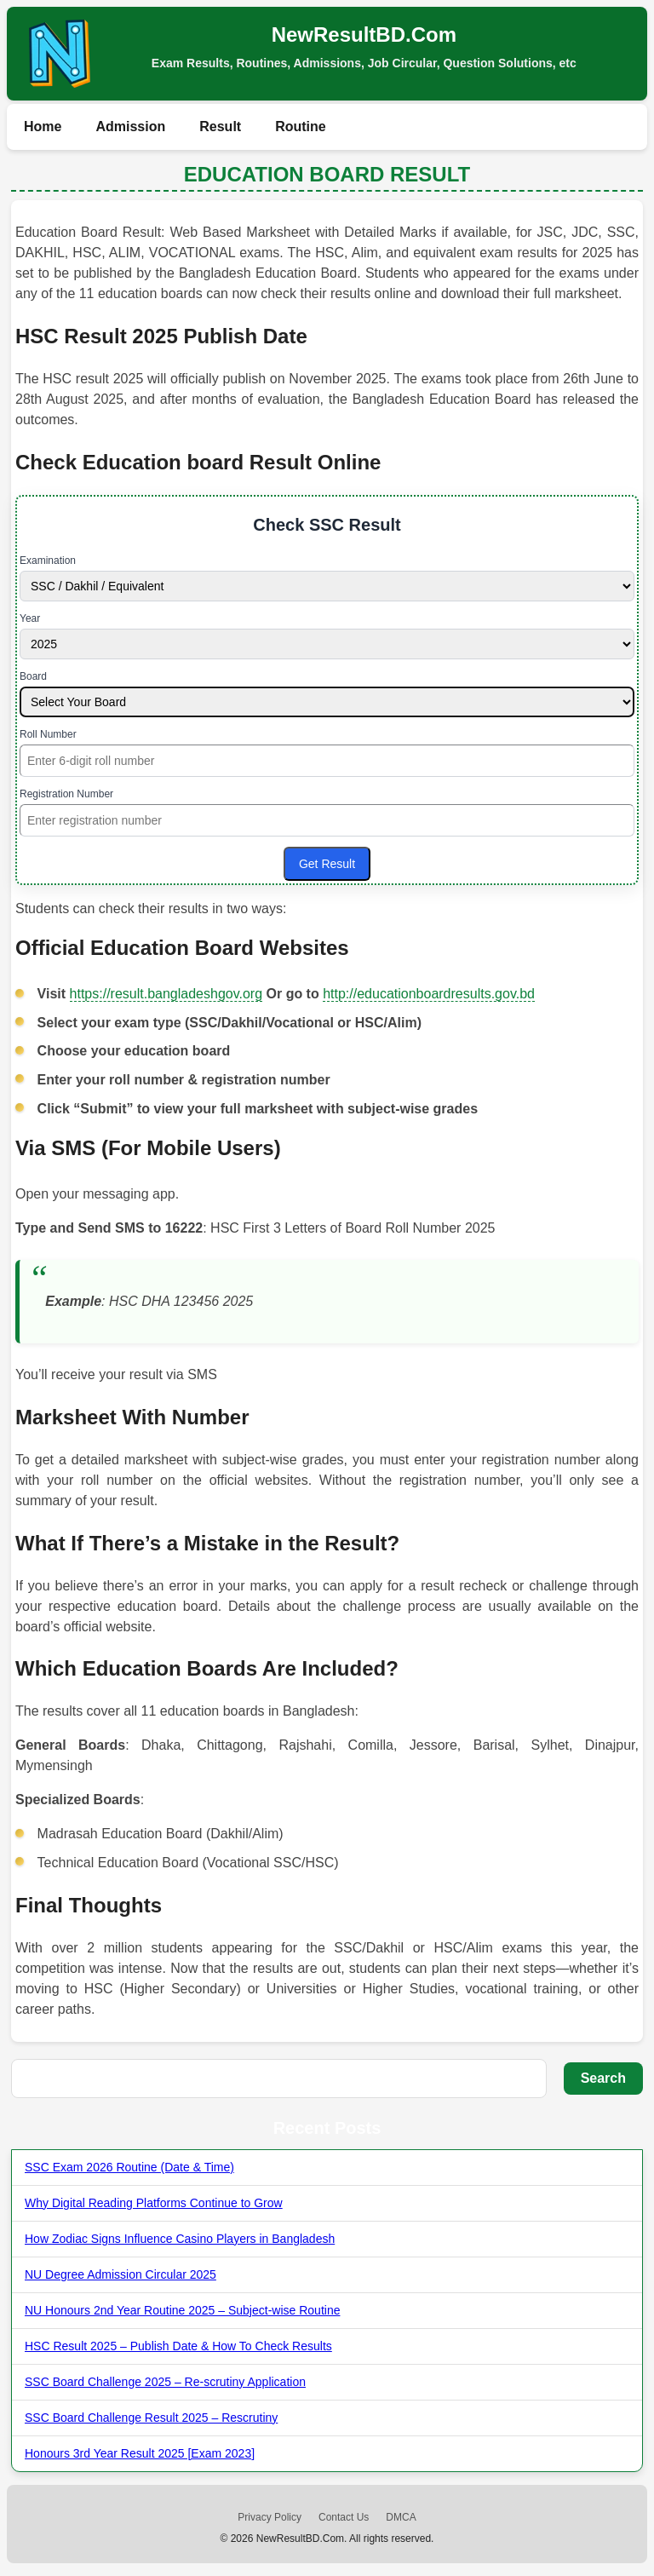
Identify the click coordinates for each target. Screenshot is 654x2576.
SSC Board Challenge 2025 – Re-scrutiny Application (165, 2382)
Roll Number (48, 734)
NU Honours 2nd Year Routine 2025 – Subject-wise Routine (182, 2310)
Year (30, 618)
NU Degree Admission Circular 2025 (120, 2274)
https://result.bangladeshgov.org (166, 993)
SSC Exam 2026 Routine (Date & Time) (129, 2167)
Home (42, 126)
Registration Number (66, 794)
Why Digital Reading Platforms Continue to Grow (154, 2203)
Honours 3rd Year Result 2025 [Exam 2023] (140, 2453)
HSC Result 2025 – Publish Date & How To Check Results (178, 2346)
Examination (48, 560)
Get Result (327, 864)
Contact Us (343, 2517)
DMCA (401, 2517)
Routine (300, 126)
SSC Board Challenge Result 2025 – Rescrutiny (151, 2417)
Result (220, 126)
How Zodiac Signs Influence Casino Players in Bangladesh (180, 2238)
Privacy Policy (269, 2517)
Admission (130, 126)
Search (603, 2078)
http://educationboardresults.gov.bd (429, 993)
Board (33, 676)
